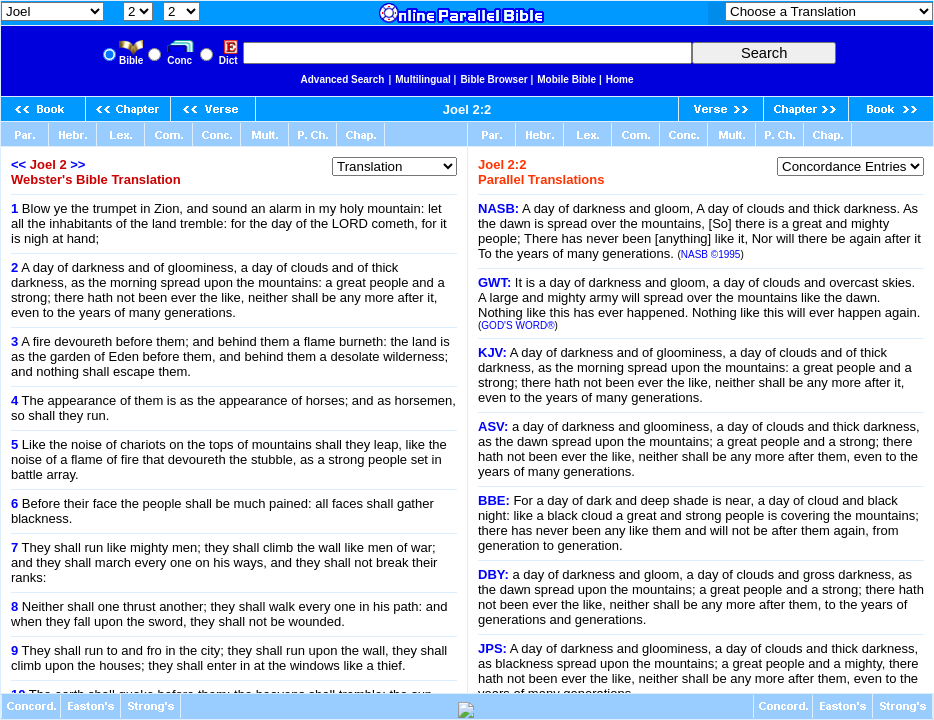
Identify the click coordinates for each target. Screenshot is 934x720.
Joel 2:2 (467, 109)
